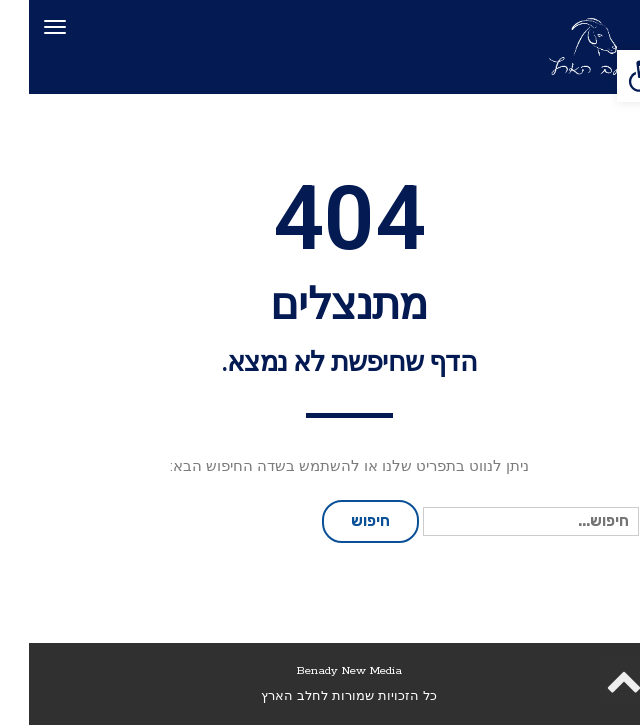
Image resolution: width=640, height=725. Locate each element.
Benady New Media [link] (320, 670)
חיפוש (341, 521)
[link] (614, 76)
